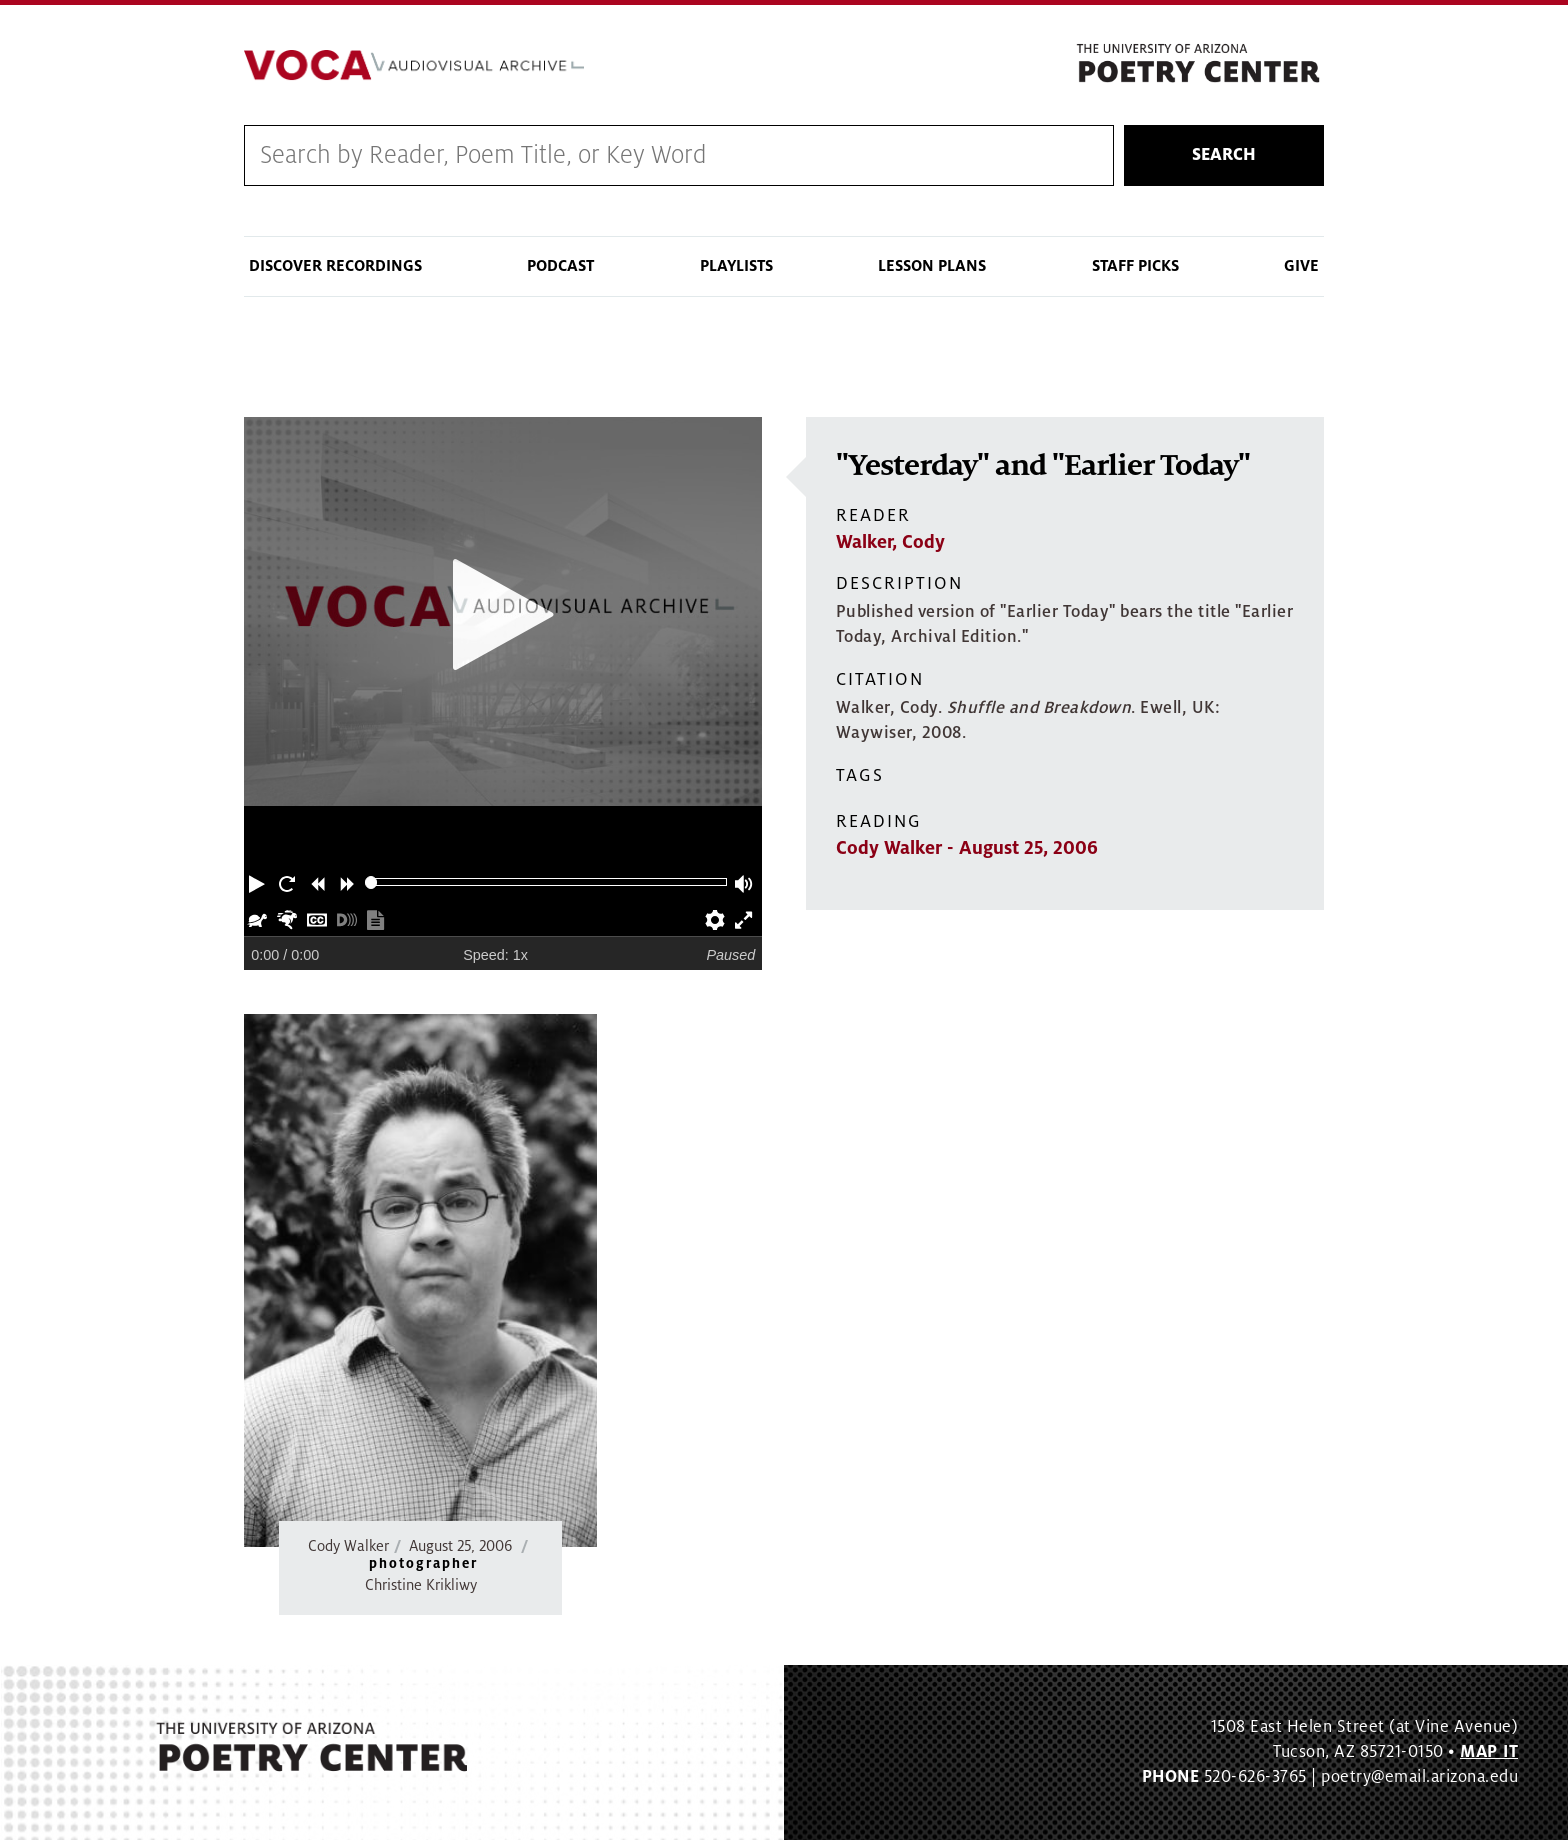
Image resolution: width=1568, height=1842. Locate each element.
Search (1224, 157)
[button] (259, 884)
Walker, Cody (890, 544)
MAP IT (1489, 1754)
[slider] (371, 884)
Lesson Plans (932, 268)
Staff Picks (1135, 268)
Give (1301, 268)
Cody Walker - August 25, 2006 (967, 850)
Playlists (736, 268)
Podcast (560, 268)
